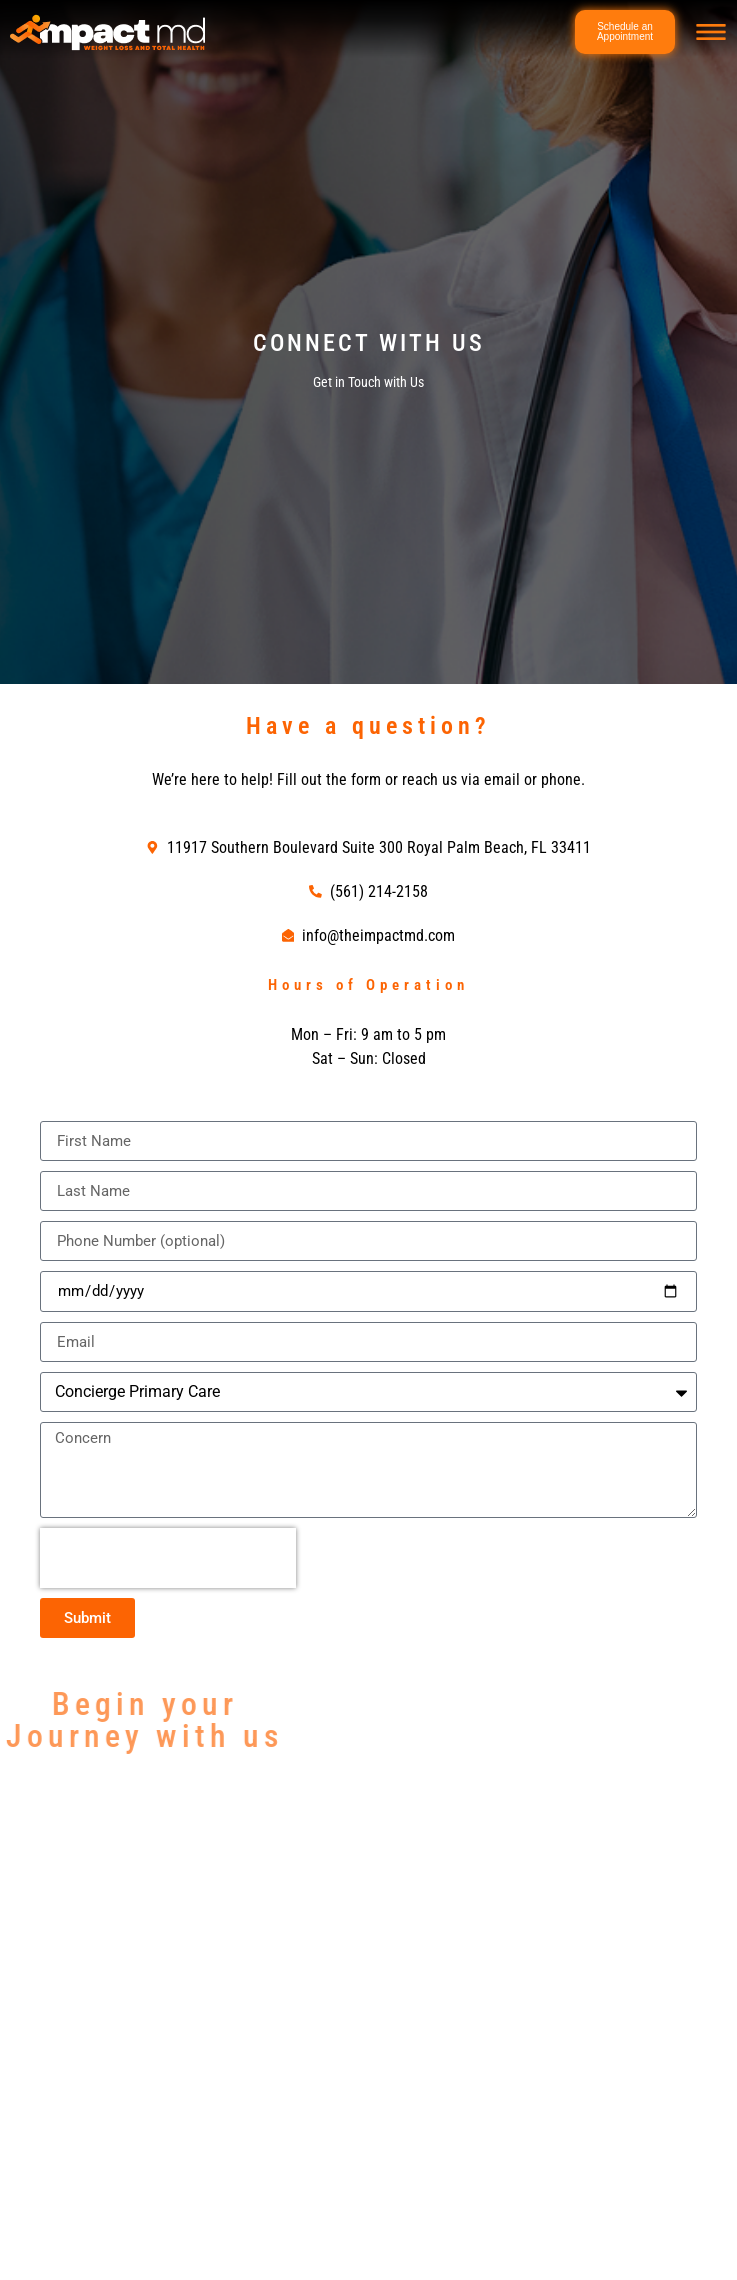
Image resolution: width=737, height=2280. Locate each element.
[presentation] (168, 1558)
